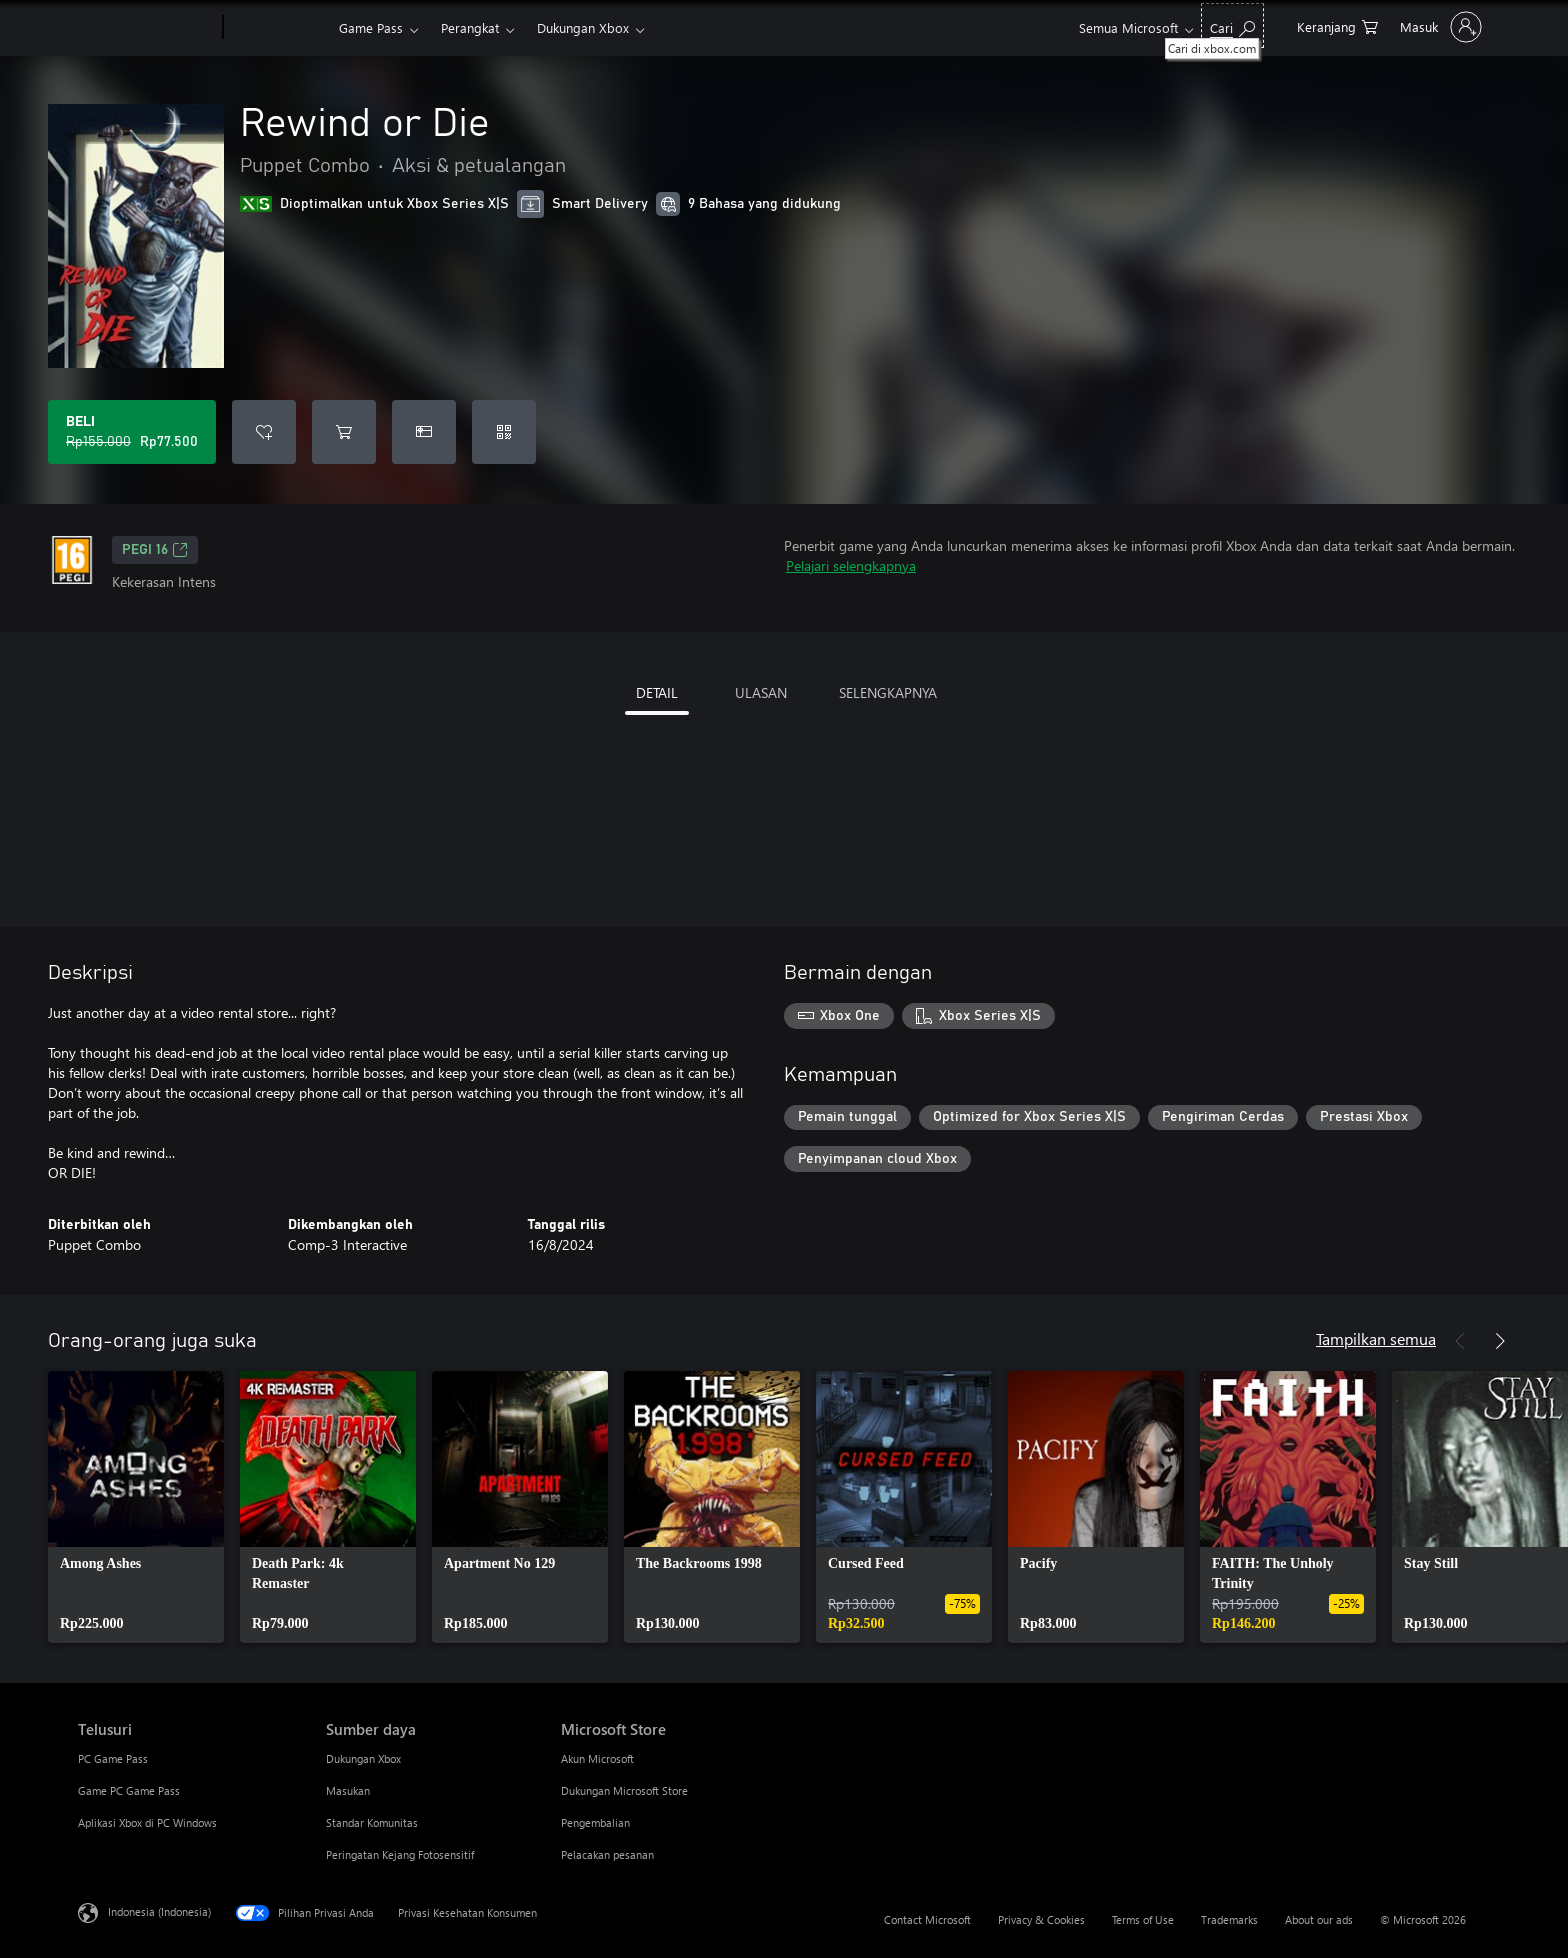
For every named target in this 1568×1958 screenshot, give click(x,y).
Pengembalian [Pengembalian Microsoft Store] (595, 1822)
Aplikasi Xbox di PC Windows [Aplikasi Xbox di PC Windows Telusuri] (147, 1822)
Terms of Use (1143, 1919)
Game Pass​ (371, 27)
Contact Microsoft (927, 1919)
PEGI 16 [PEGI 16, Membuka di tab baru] (155, 550)
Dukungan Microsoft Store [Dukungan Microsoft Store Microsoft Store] (624, 1790)
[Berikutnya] (1500, 1341)
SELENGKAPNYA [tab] (888, 692)
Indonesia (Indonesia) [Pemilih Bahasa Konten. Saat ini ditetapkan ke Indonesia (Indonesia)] (159, 1911)
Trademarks (1229, 1919)
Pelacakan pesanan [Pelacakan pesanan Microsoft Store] (607, 1854)
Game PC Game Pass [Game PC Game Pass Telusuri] (129, 1790)
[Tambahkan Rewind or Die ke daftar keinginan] (264, 432)
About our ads (1319, 1919)
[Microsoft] (146, 28)
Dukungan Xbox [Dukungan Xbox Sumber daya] (363, 1758)
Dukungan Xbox (583, 27)
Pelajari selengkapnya (851, 565)
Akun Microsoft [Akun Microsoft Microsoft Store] (597, 1758)
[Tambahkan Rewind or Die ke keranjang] (344, 432)
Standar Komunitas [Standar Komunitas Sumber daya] (372, 1822)
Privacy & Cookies (1041, 1919)
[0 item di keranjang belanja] (1337, 25)
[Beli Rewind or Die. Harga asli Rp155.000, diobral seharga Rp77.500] (132, 432)
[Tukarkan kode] (504, 432)
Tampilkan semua (1376, 1338)
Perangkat (470, 27)
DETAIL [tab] (657, 692)
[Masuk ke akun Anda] (1439, 27)
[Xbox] (278, 28)
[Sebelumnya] (1460, 1341)
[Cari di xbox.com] (1232, 25)
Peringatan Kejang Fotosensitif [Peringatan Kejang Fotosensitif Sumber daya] (400, 1854)
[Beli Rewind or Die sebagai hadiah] (424, 432)
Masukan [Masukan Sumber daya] (348, 1790)
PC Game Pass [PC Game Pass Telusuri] (113, 1758)
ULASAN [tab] (761, 692)
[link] (136, 1507)
